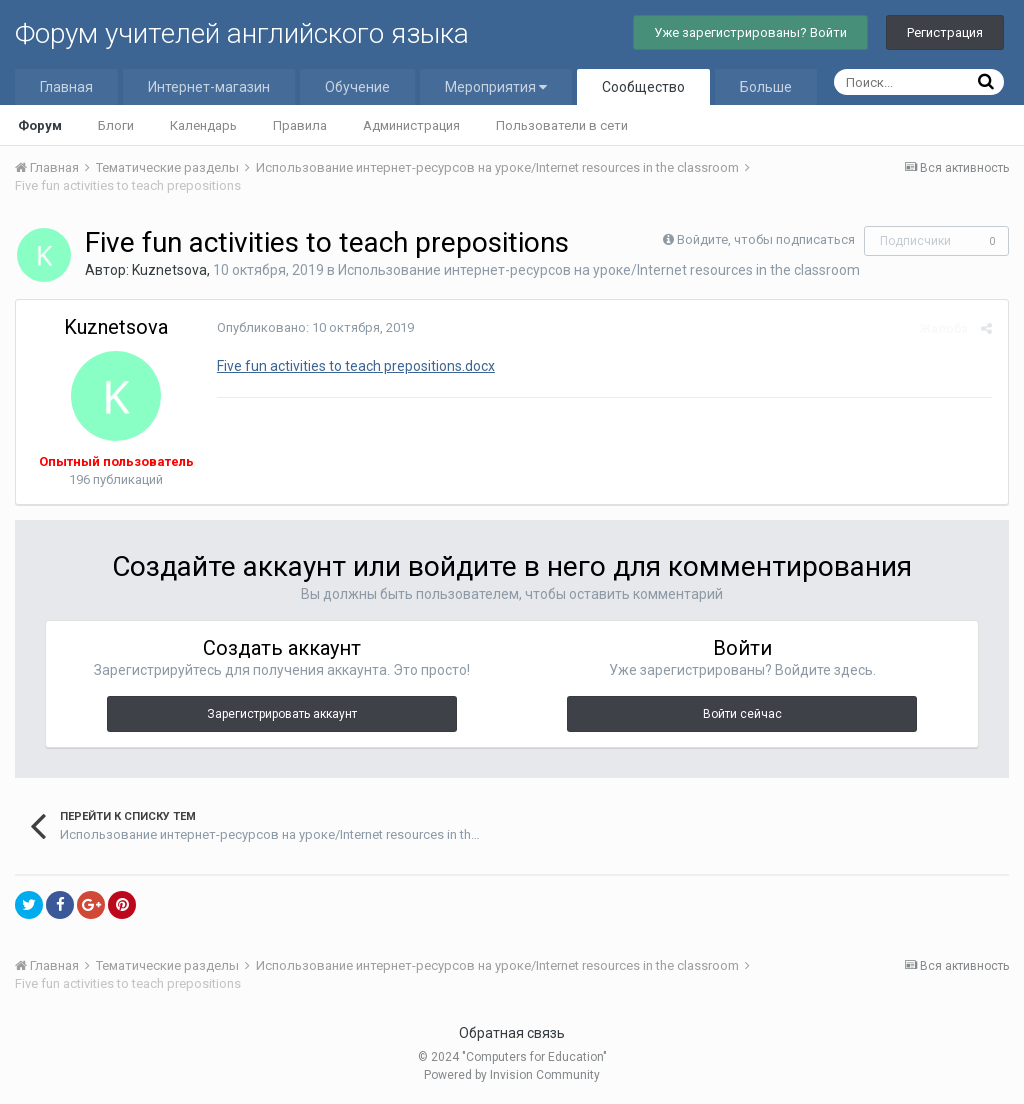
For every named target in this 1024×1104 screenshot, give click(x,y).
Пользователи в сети (562, 125)
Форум (40, 125)
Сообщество (643, 87)
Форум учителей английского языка (242, 33)
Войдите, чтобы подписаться (766, 239)
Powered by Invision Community (512, 1075)
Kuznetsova (169, 270)
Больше (766, 87)
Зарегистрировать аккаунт (282, 714)
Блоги (116, 125)
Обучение (357, 87)
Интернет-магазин (209, 87)
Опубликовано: (314, 327)
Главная (66, 87)
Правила (300, 125)
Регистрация (945, 32)
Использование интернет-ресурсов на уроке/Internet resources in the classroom (599, 270)
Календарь (203, 125)
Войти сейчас (742, 714)
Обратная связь (512, 1033)
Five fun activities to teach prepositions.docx (355, 366)
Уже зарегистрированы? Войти (750, 32)
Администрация (411, 125)
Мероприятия (496, 87)
